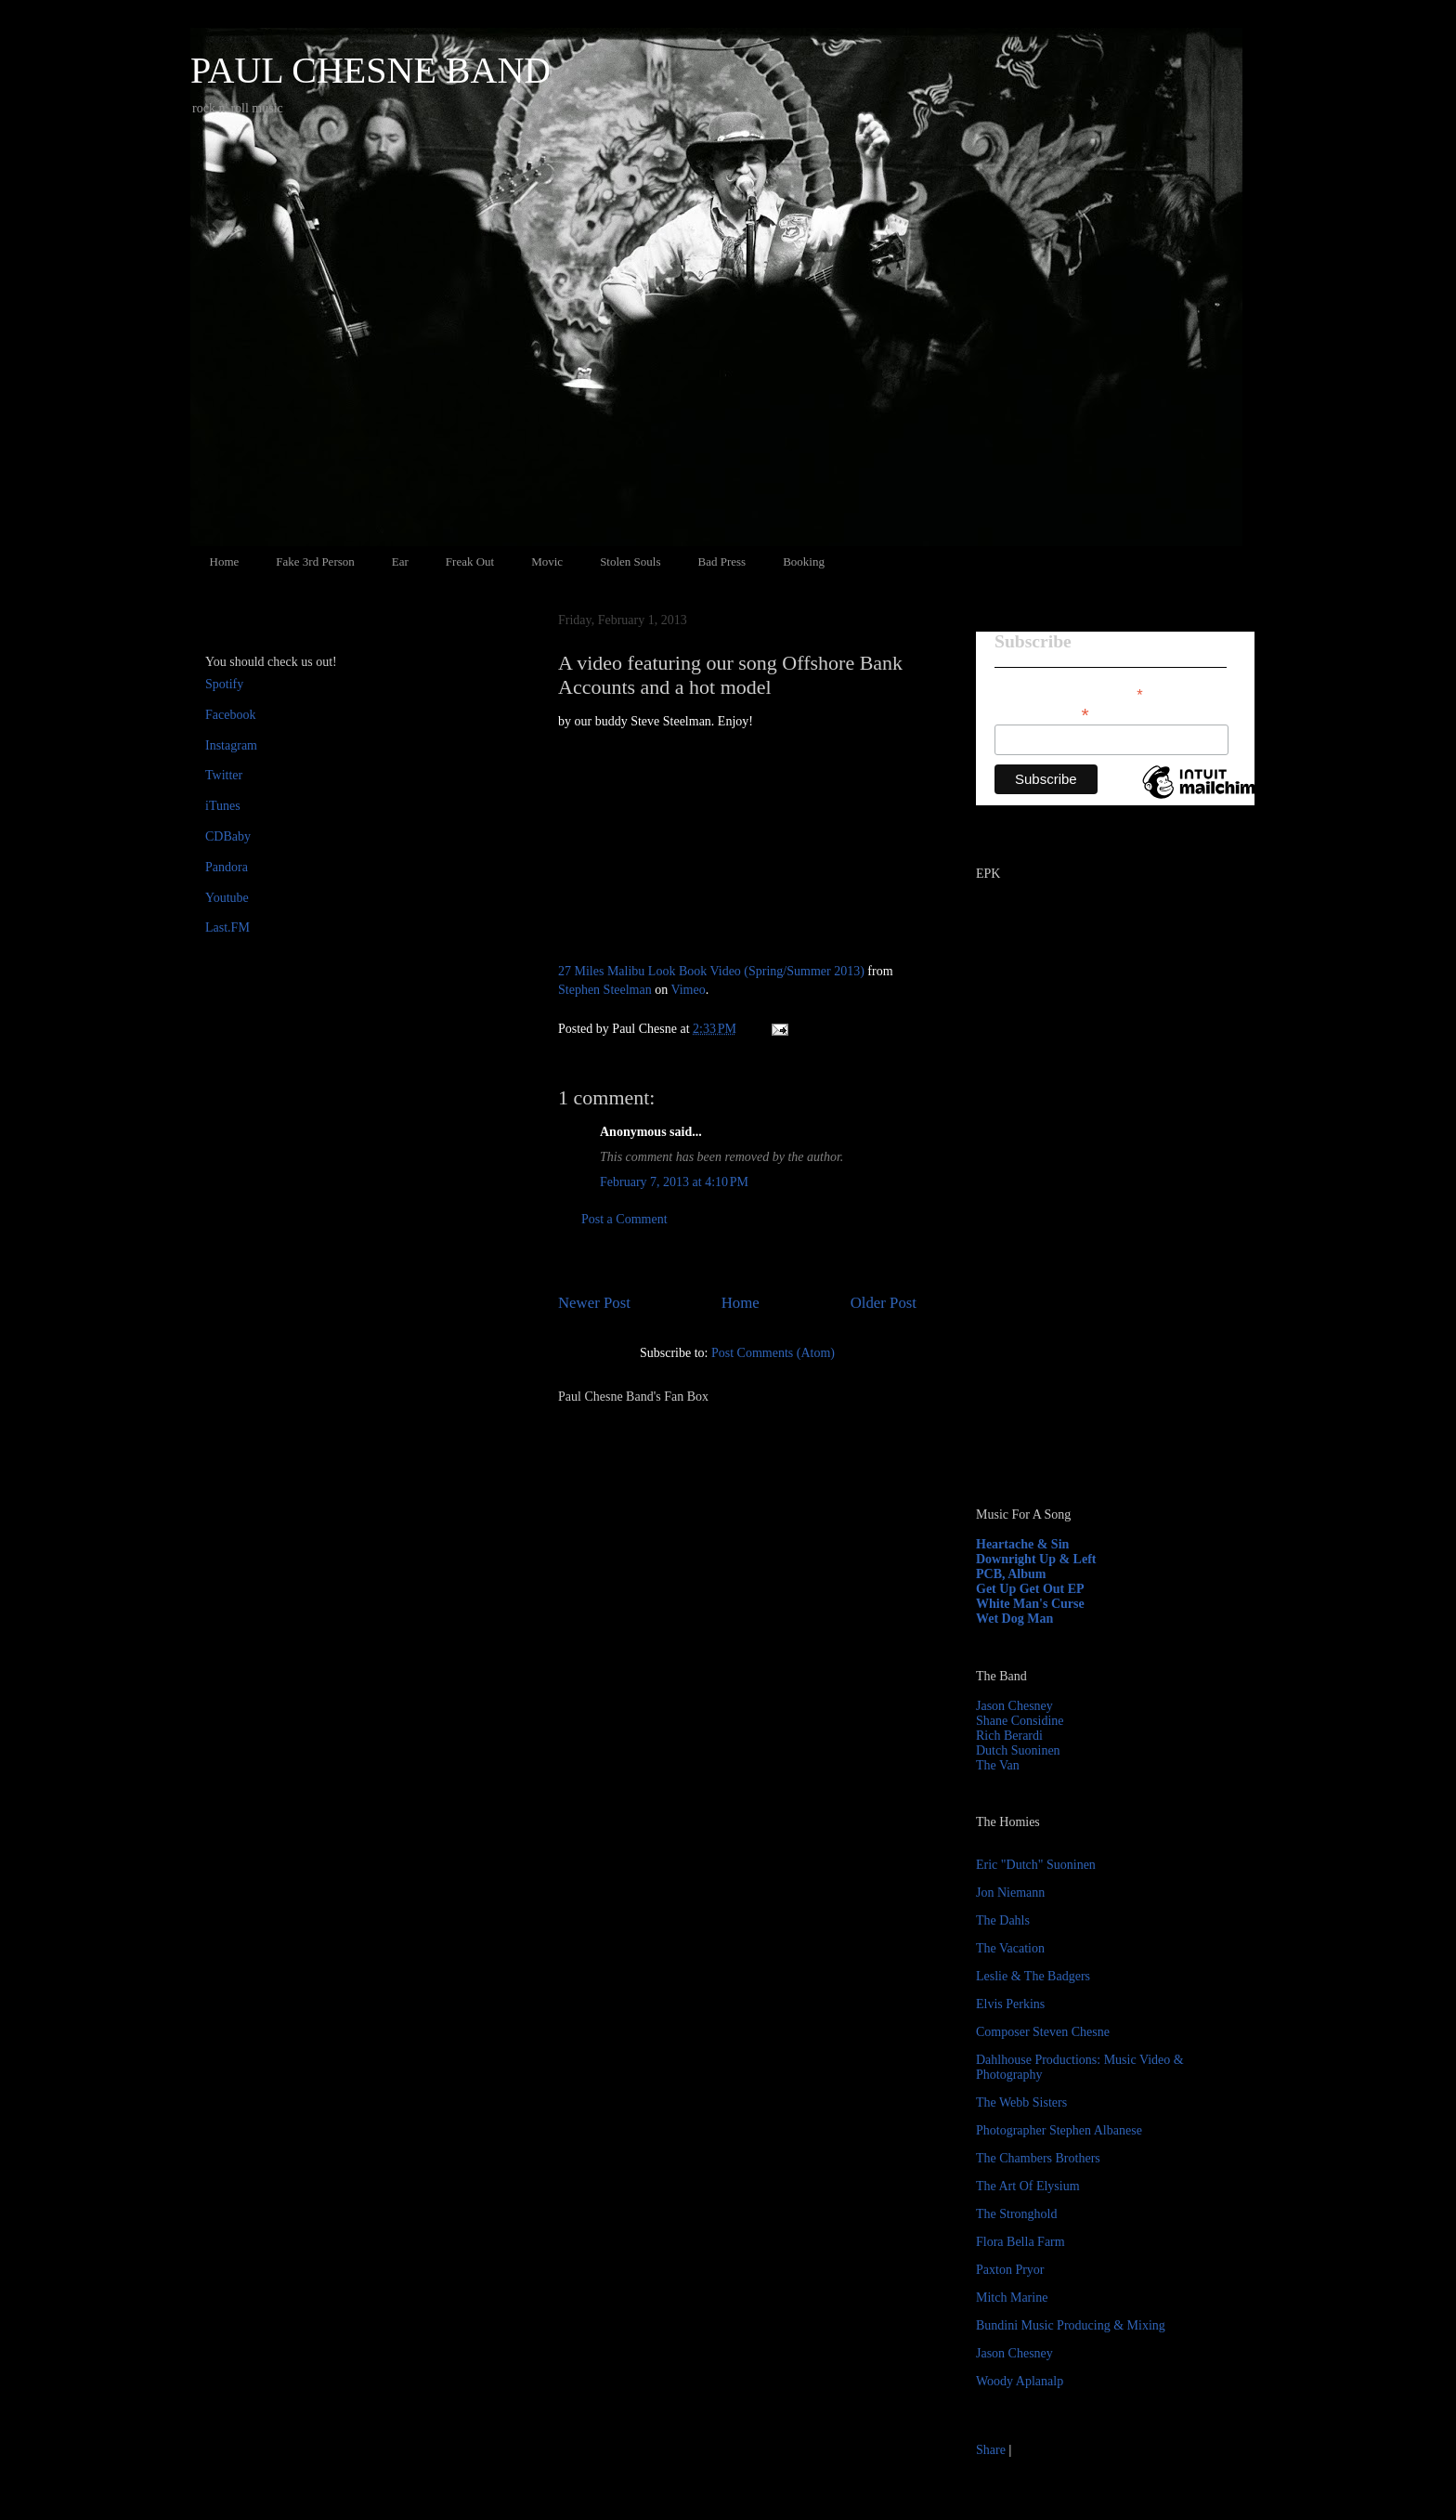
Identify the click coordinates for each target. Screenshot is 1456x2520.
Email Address (1041, 713)
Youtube (227, 898)
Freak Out (470, 561)
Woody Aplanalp (1019, 2381)
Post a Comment (624, 1219)
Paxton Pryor (1010, 2270)
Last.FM (227, 927)
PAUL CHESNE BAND (370, 70)
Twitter (223, 775)
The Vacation (1010, 1948)
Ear (400, 561)
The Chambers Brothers (1038, 2158)
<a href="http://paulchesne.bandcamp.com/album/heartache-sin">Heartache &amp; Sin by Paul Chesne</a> (1092, 1280)
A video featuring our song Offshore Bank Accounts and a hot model (730, 675)
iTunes (222, 806)
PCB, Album (1011, 1574)
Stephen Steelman (605, 990)
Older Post (883, 1303)
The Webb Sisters (1021, 2102)
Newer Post (594, 1303)
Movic (547, 561)
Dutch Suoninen (1018, 1750)
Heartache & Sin (1022, 1544)
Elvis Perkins (1010, 2004)
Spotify (224, 684)
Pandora (226, 867)
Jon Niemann (1010, 1893)
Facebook (230, 715)
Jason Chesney (1014, 1706)
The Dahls (1003, 1920)
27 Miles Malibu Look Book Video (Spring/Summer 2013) (711, 971)
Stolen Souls (630, 561)
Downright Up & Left (1036, 1559)
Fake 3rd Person (315, 561)
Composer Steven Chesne (1043, 2032)
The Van (998, 1765)
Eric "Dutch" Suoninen (1036, 1865)
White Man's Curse (1030, 1604)
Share (991, 2450)
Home (225, 561)
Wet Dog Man (1014, 1619)
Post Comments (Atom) (773, 1353)
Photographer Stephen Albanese (1059, 2130)
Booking (804, 561)
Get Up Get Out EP (1030, 1589)
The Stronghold (1017, 2214)
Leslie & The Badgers (1033, 1976)
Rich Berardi (1009, 1736)
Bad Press (722, 561)
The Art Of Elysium (1028, 2186)
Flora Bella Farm (1020, 2242)
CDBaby (228, 836)
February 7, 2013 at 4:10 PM (674, 1182)
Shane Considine (1020, 1721)
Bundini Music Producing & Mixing (1070, 2325)
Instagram (231, 745)
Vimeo (687, 990)
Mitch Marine (1011, 2298)
